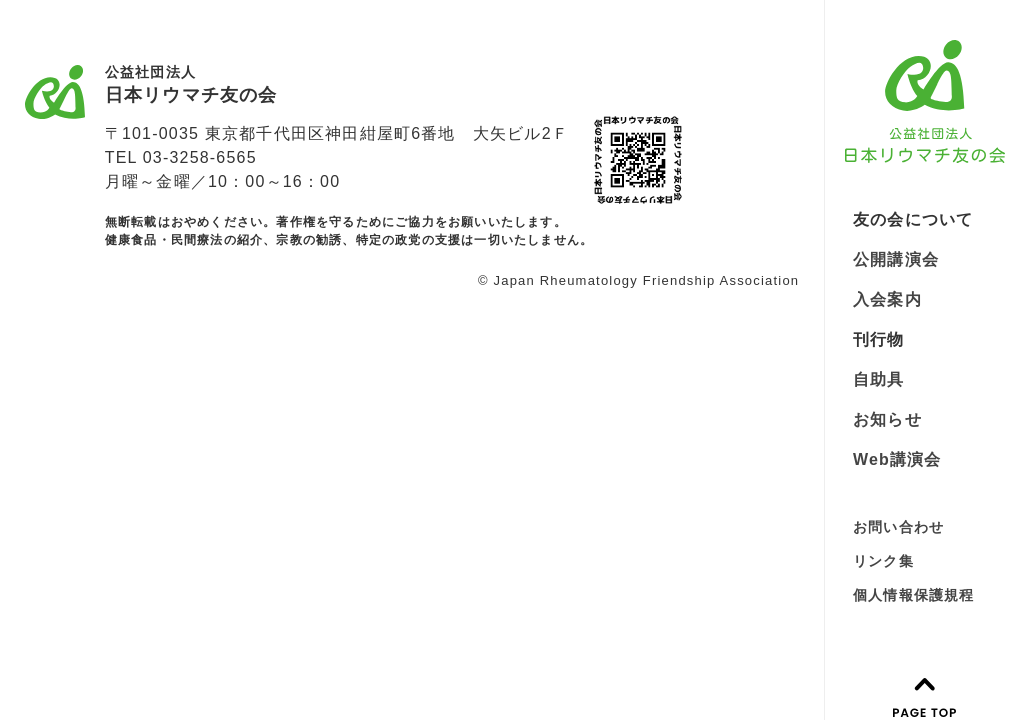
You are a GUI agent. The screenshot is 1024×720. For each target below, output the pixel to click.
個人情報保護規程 (914, 595)
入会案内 (887, 299)
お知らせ (887, 419)
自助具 (879, 379)
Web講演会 (897, 459)
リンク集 (883, 561)
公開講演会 (896, 259)
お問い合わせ (898, 527)
